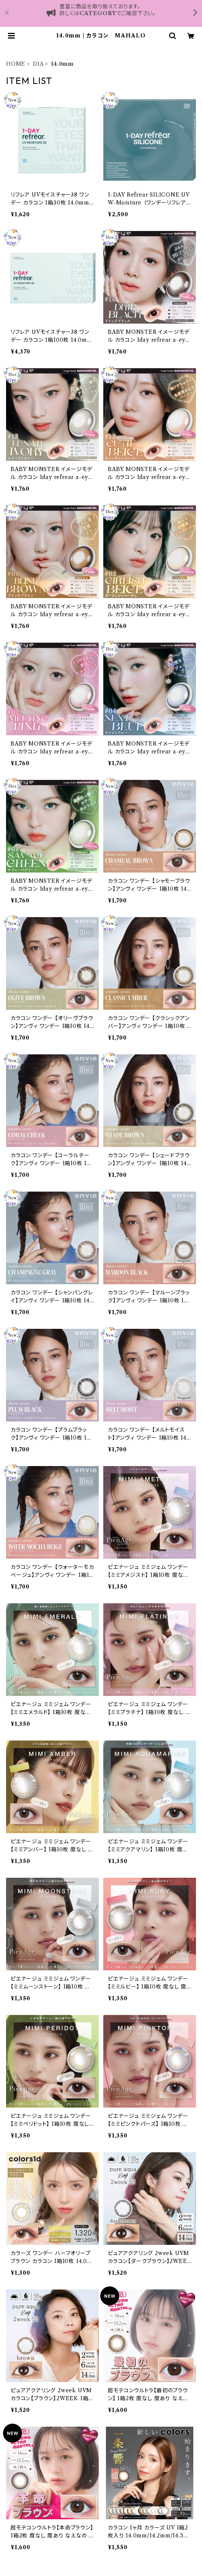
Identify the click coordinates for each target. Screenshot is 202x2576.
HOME (15, 63)
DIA (38, 63)
